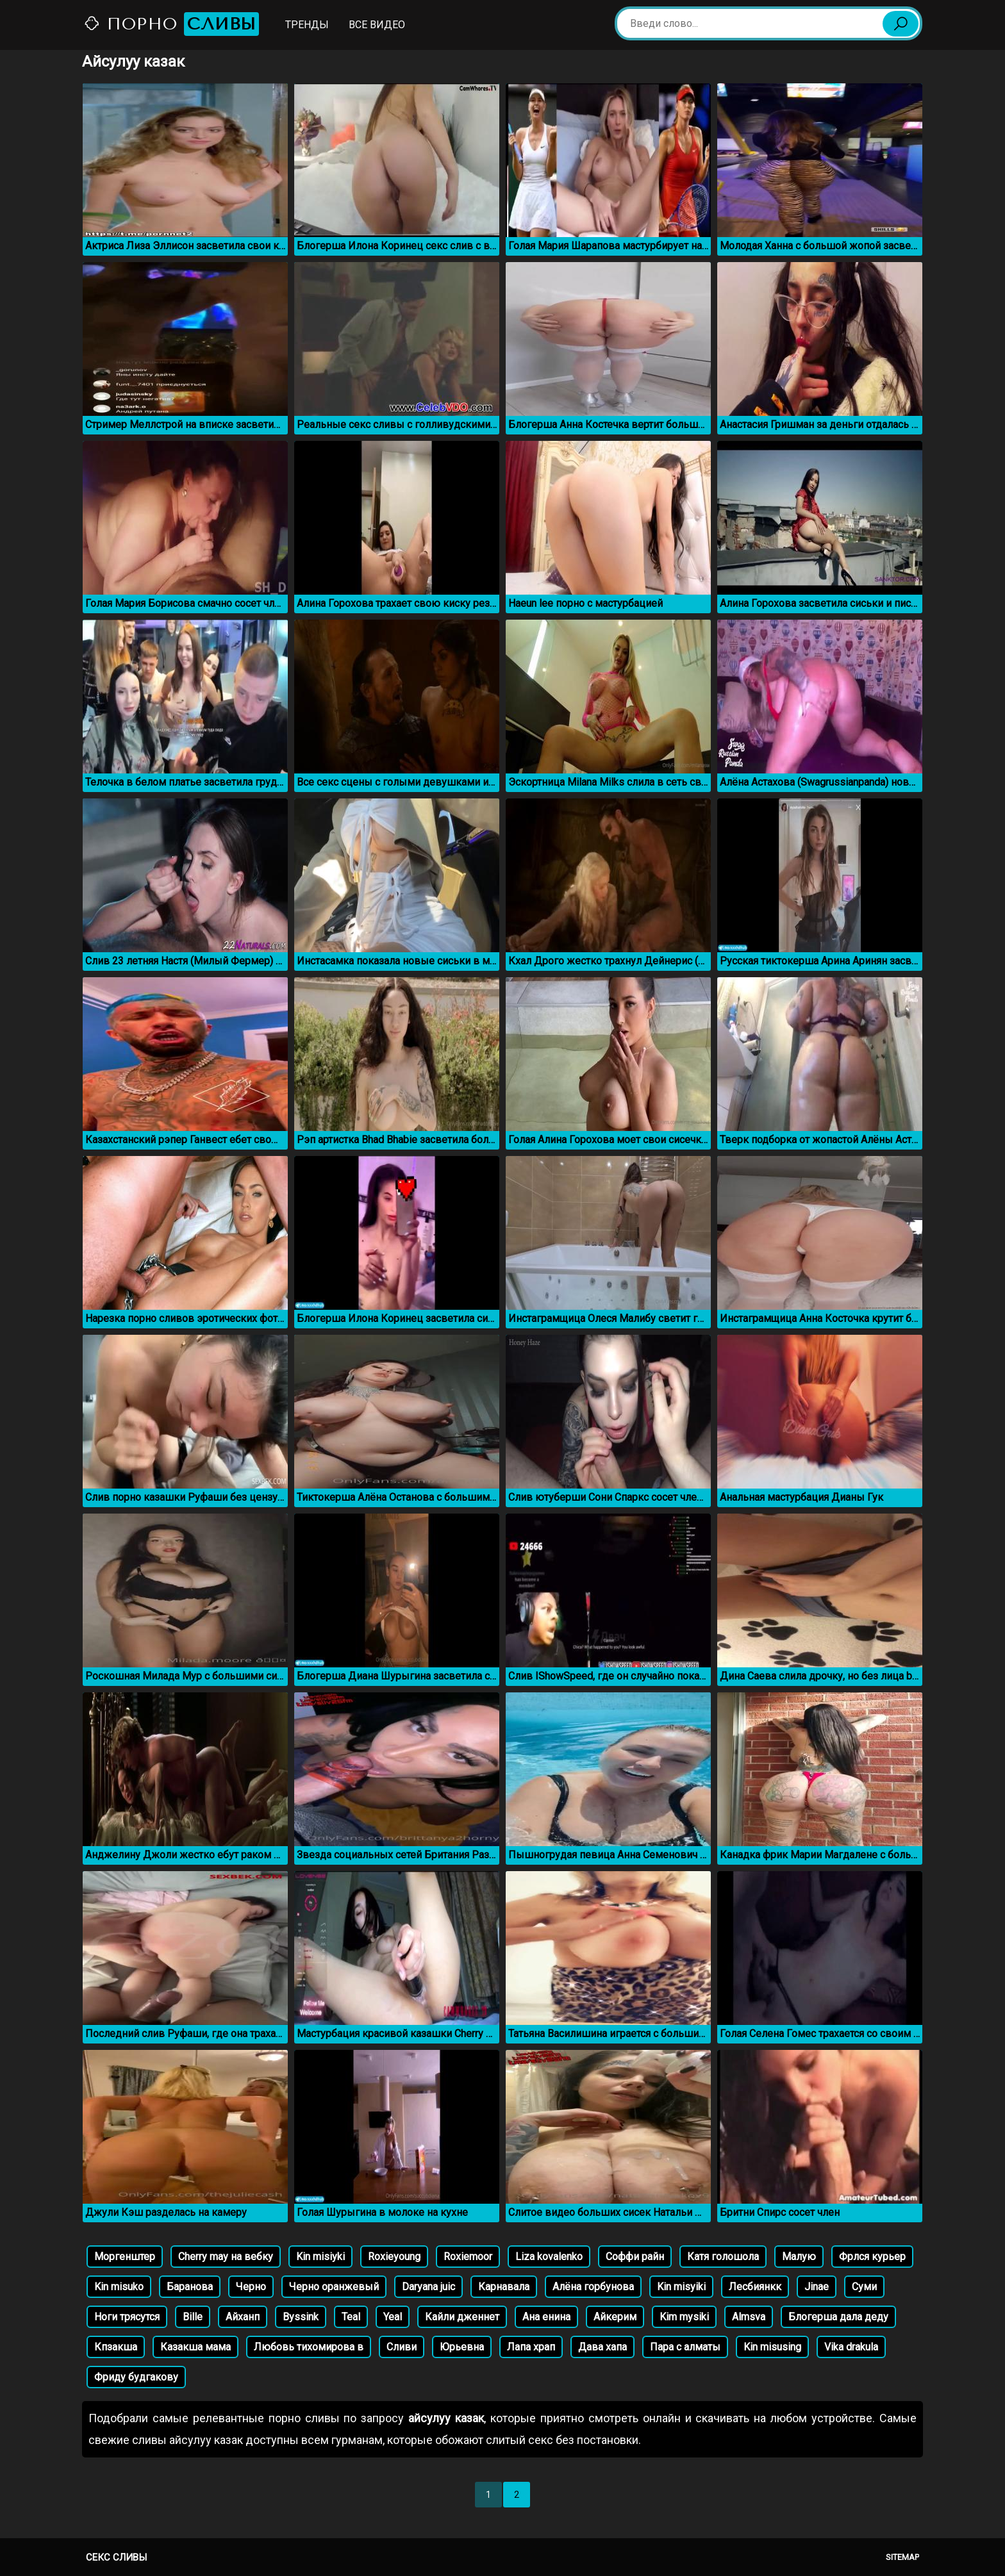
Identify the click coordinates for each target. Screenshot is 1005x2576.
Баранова (190, 2287)
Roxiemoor (468, 2256)
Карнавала (503, 2287)
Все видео (377, 25)
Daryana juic (428, 2287)
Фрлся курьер (872, 2256)
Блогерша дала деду (838, 2317)
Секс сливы (116, 2557)
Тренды (307, 25)
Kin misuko (119, 2287)
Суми (864, 2287)
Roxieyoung (394, 2256)
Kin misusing (772, 2347)
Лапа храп (531, 2347)
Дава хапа (602, 2347)
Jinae (816, 2287)
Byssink (301, 2317)
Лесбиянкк (755, 2287)
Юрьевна (462, 2347)
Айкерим (615, 2317)
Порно (171, 24)
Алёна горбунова (593, 2287)
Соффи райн (635, 2256)
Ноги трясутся (127, 2317)
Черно (251, 2287)
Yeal (392, 2317)
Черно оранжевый (334, 2287)
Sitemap (902, 2557)
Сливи (401, 2347)
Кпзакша (115, 2347)
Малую (799, 2256)
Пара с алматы (685, 2347)
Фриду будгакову (136, 2377)
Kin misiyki (320, 2256)
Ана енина (546, 2317)
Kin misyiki (681, 2287)
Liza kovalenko (549, 2256)
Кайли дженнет (462, 2317)
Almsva (748, 2317)
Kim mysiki (684, 2317)
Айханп (243, 2317)
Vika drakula (851, 2347)
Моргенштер (124, 2256)
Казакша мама (195, 2347)
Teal (351, 2317)
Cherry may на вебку (225, 2256)
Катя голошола (723, 2256)
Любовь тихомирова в (308, 2347)
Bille (193, 2317)
